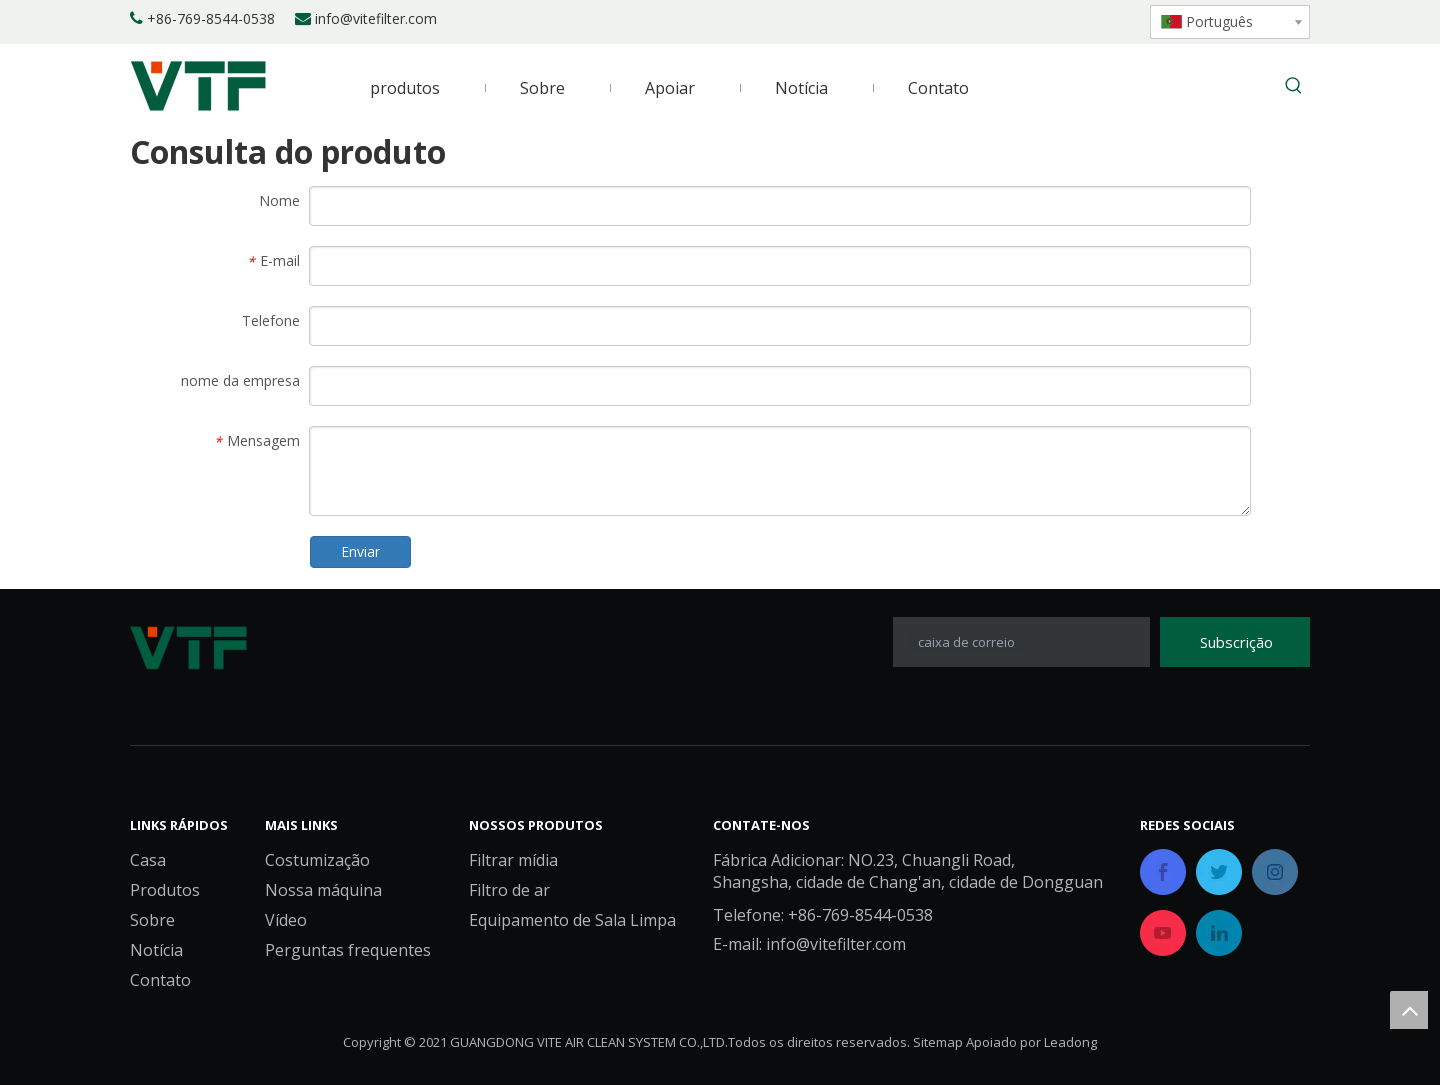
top (1409, 1010)
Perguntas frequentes (348, 950)
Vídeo (286, 920)
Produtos (165, 890)
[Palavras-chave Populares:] (1294, 87)
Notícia (156, 950)
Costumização (317, 860)
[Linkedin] (1024, 20)
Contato (160, 980)
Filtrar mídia (513, 860)
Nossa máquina (323, 890)
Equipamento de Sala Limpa (572, 920)
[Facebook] (990, 20)
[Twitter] (1058, 20)
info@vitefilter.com (376, 18)
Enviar (360, 551)
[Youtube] (1092, 20)
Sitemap (938, 1042)
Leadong (1070, 1042)
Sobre (152, 920)
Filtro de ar (509, 890)
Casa (148, 860)
